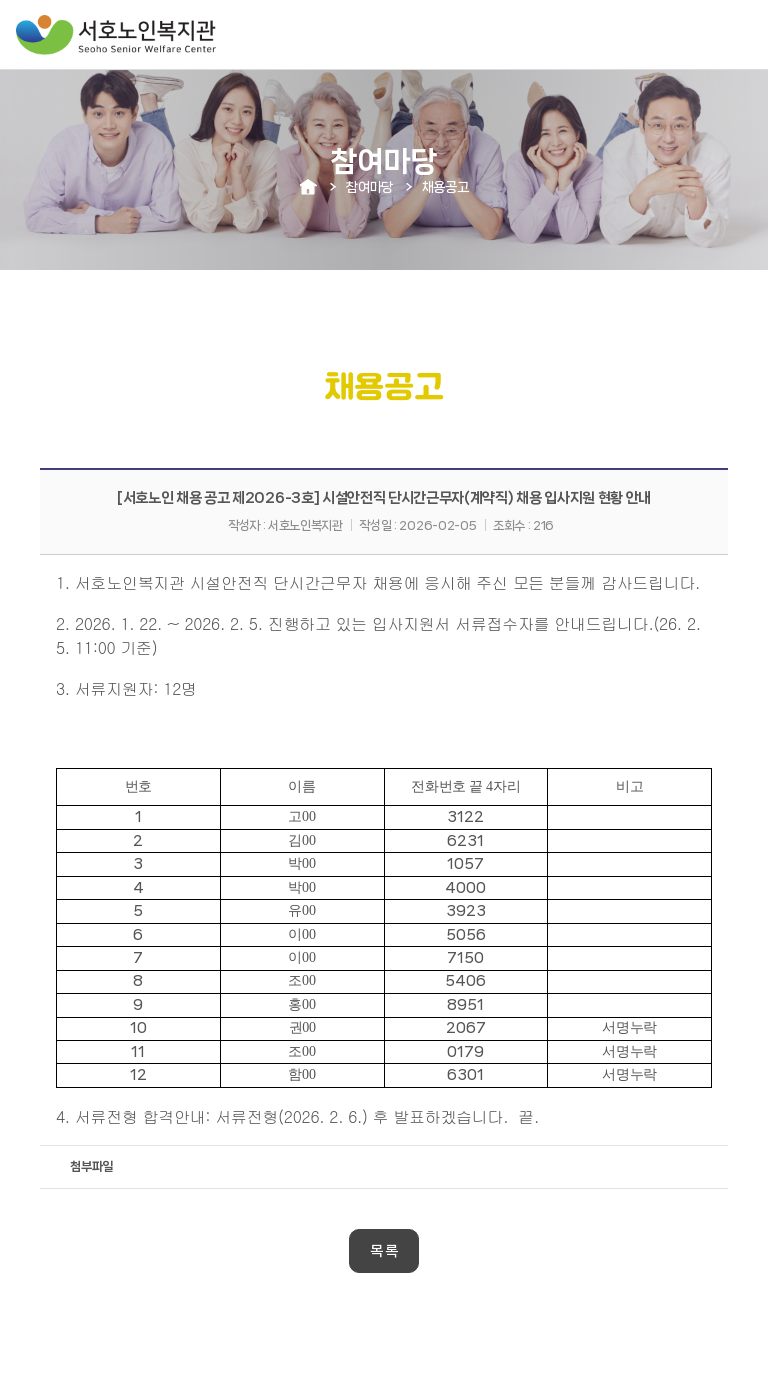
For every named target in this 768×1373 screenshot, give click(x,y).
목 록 (384, 1251)
